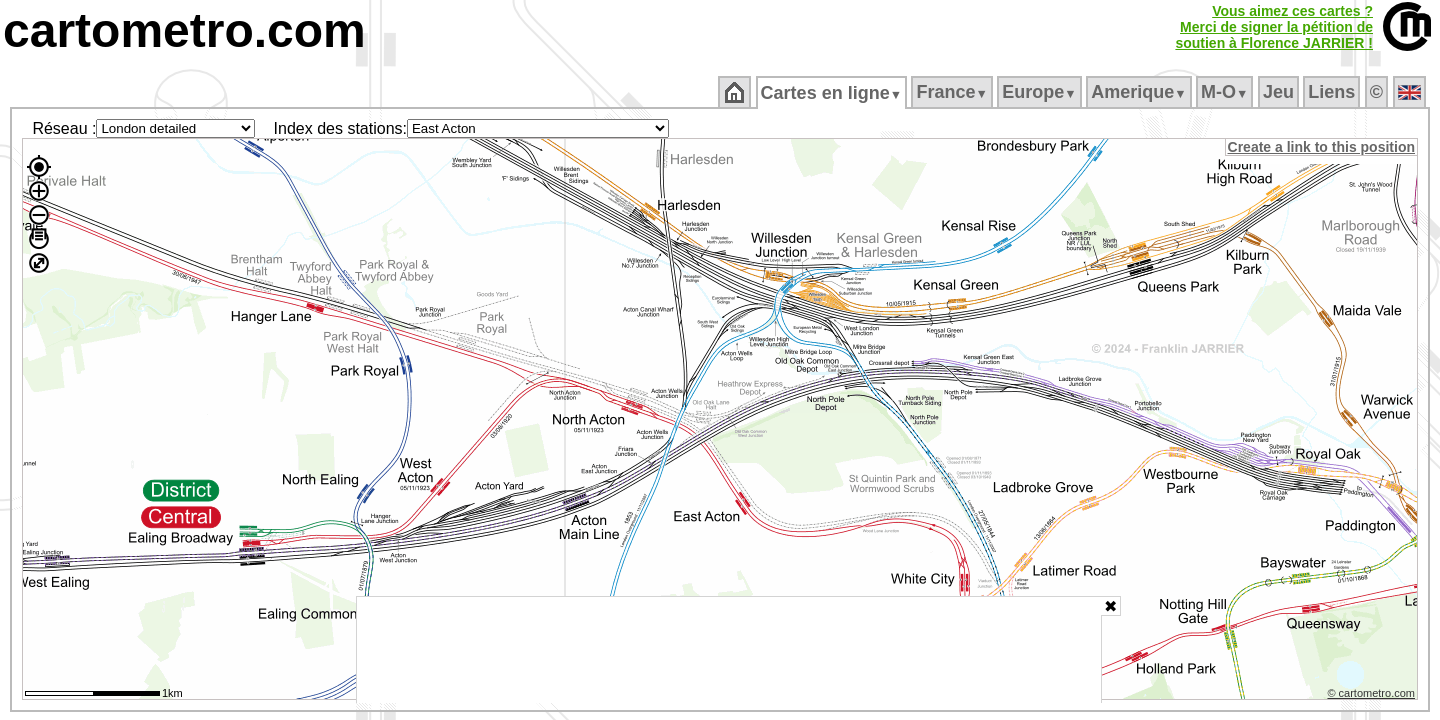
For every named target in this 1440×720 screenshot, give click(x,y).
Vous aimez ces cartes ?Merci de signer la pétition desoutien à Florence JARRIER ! (1274, 27)
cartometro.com (184, 30)
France (953, 92)
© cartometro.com (1373, 696)
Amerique (1140, 92)
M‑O (1226, 92)
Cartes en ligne (832, 93)
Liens (1333, 92)
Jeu (1279, 92)
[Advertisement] (729, 650)
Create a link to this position (1322, 147)
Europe (1041, 92)
